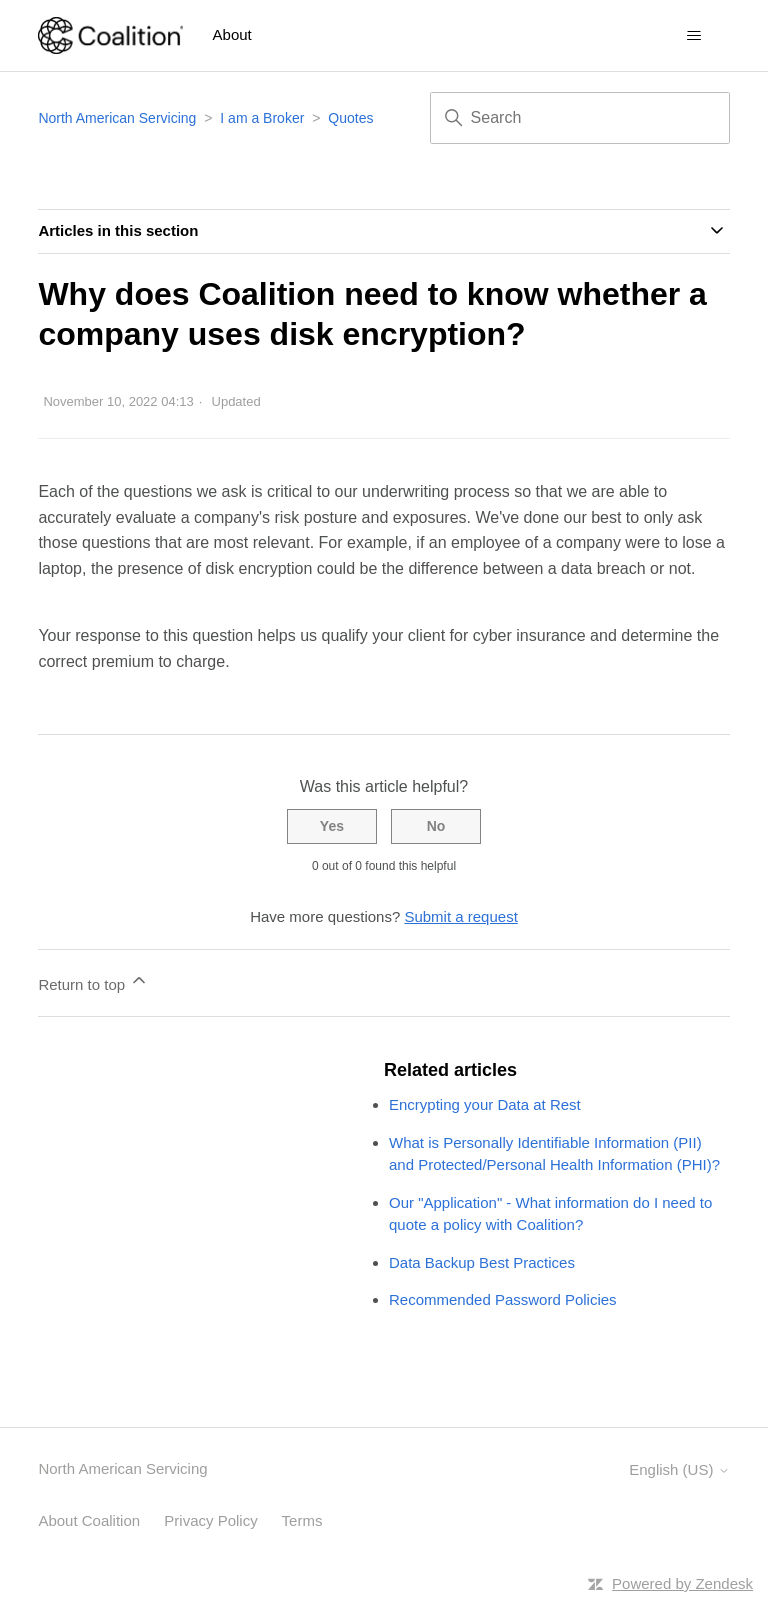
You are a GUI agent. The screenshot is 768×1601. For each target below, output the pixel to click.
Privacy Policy (210, 1520)
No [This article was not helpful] (436, 826)
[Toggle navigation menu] (694, 36)
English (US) (679, 1469)
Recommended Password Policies (503, 1299)
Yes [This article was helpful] (332, 826)
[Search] (580, 118)
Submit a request (460, 916)
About (232, 34)
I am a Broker (262, 118)
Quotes (350, 118)
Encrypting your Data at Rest (485, 1104)
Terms (302, 1520)
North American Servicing (119, 118)
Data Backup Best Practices (482, 1262)
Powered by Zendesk (682, 1583)
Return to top (93, 981)
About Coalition (89, 1520)
